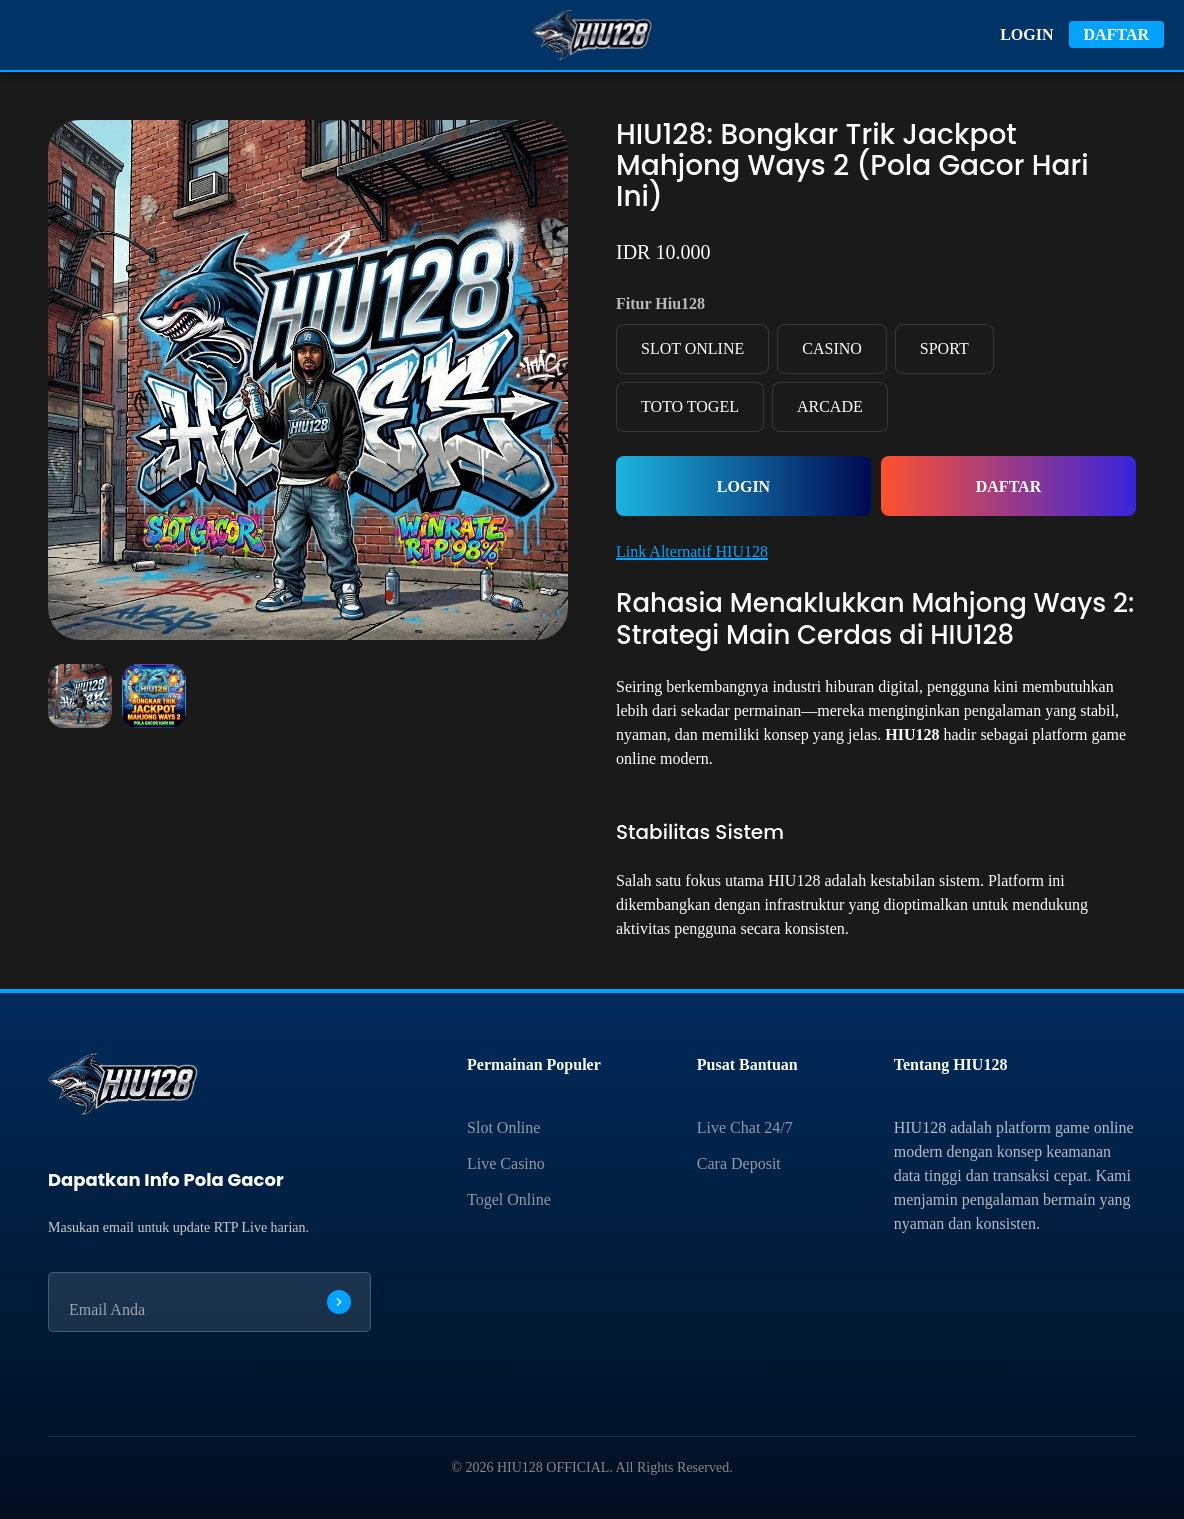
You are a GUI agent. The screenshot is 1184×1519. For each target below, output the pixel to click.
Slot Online (503, 1127)
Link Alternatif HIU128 (692, 551)
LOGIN (1026, 34)
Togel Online (509, 1199)
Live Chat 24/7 (745, 1127)
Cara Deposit (739, 1163)
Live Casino (506, 1163)
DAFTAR (1116, 34)
